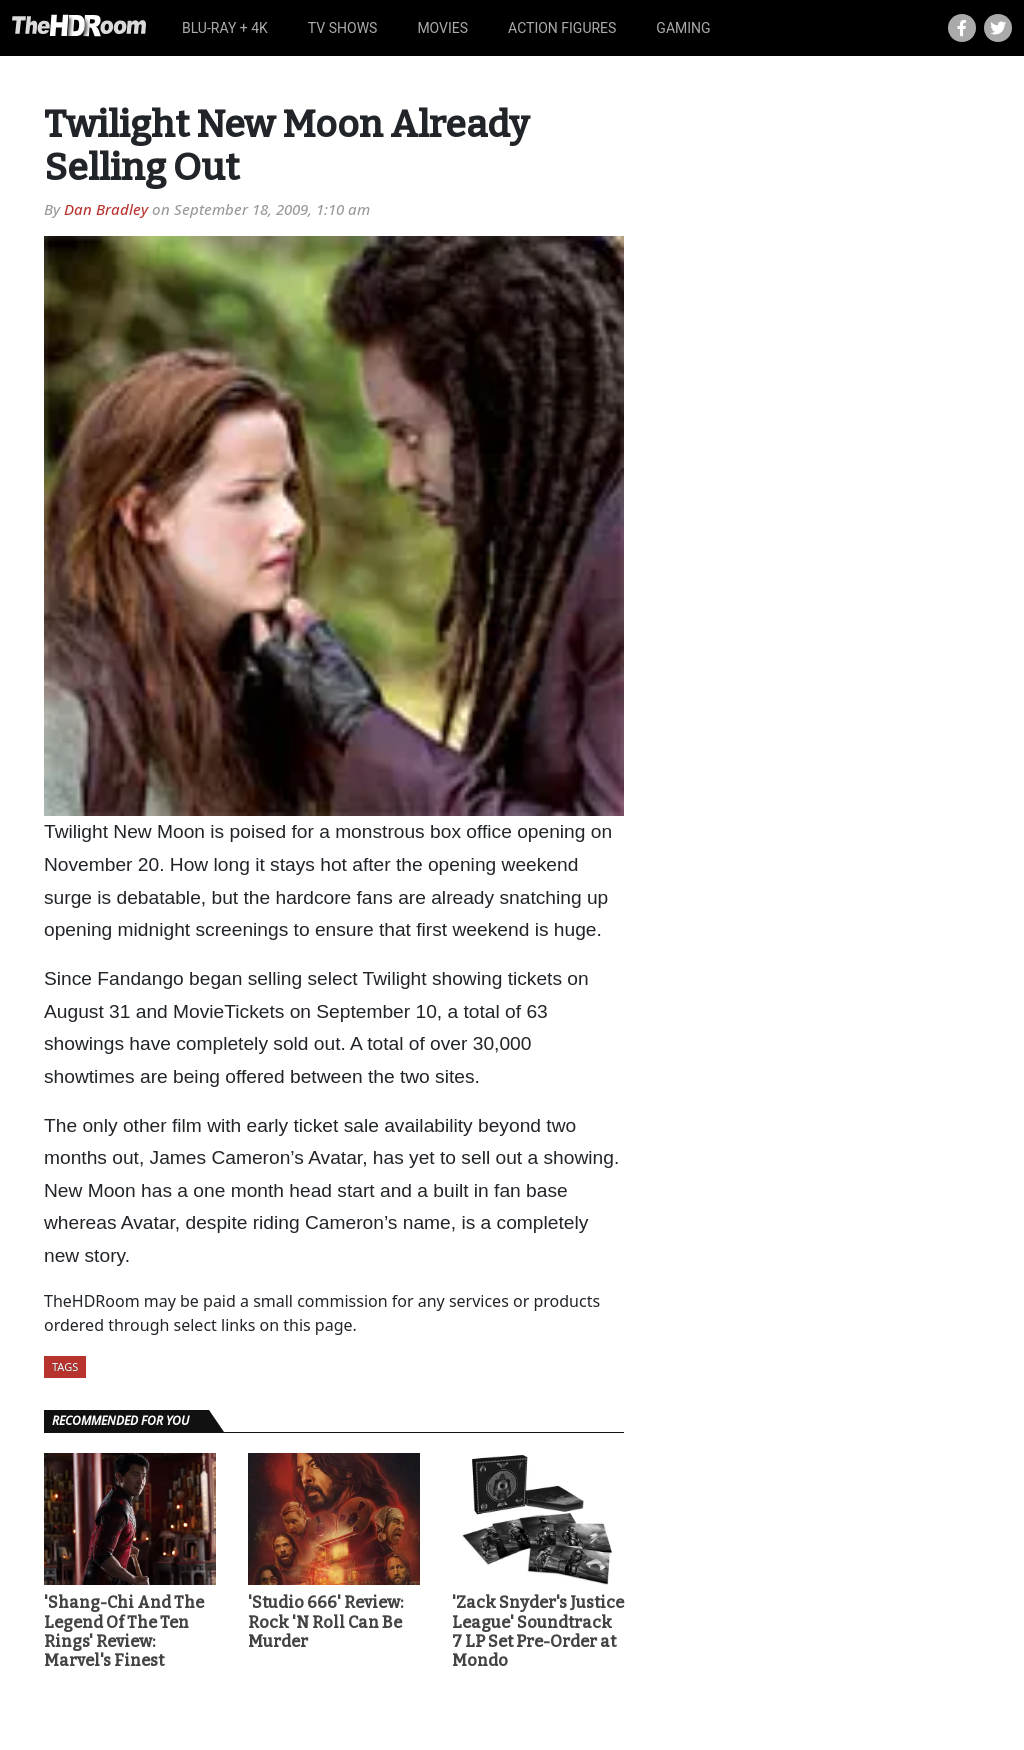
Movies (442, 28)
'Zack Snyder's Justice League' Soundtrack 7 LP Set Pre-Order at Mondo (538, 1631)
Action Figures (562, 28)
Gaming (683, 28)
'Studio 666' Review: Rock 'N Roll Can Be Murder (325, 1621)
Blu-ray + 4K (225, 28)
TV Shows (343, 28)
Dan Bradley (106, 209)
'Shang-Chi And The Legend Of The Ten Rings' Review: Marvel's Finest (124, 1631)
